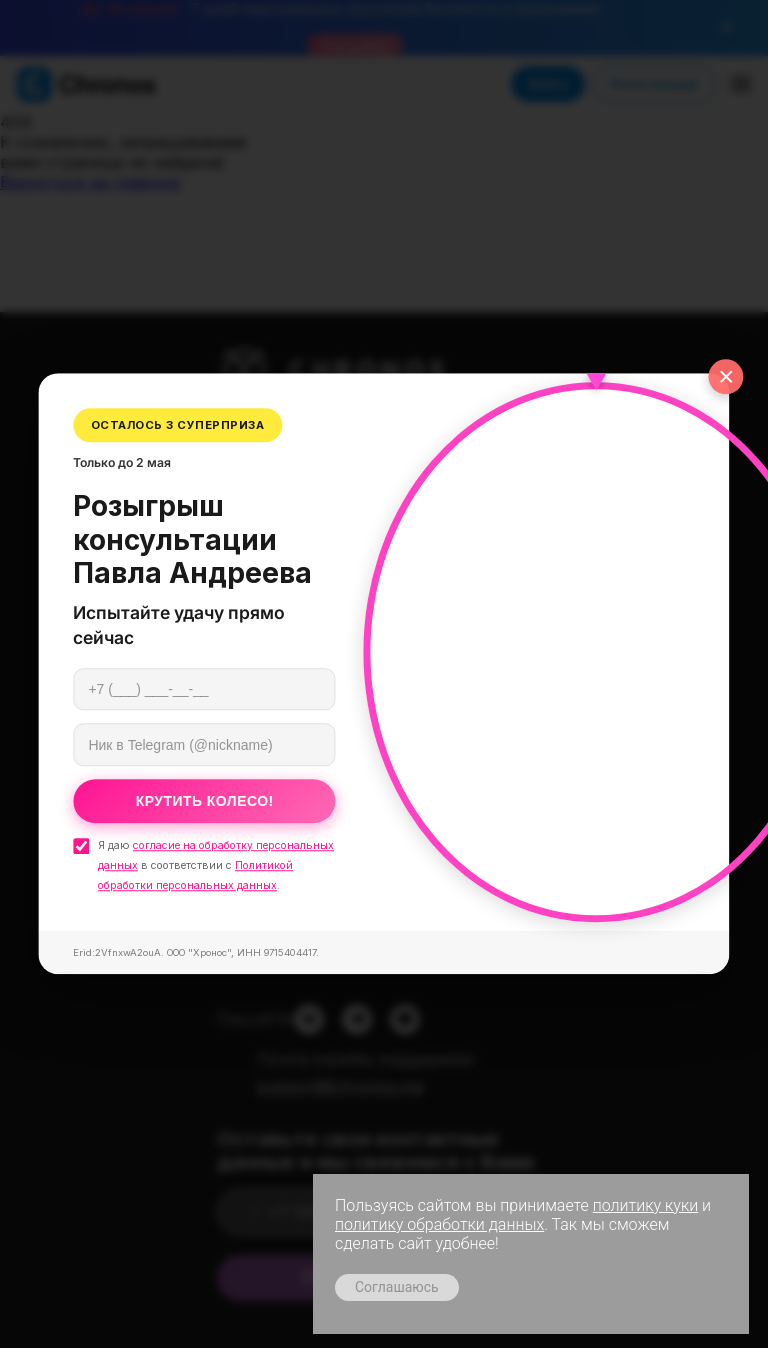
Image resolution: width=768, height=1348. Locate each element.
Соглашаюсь (397, 1287)
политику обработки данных (439, 1224)
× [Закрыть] (726, 376)
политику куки (645, 1205)
